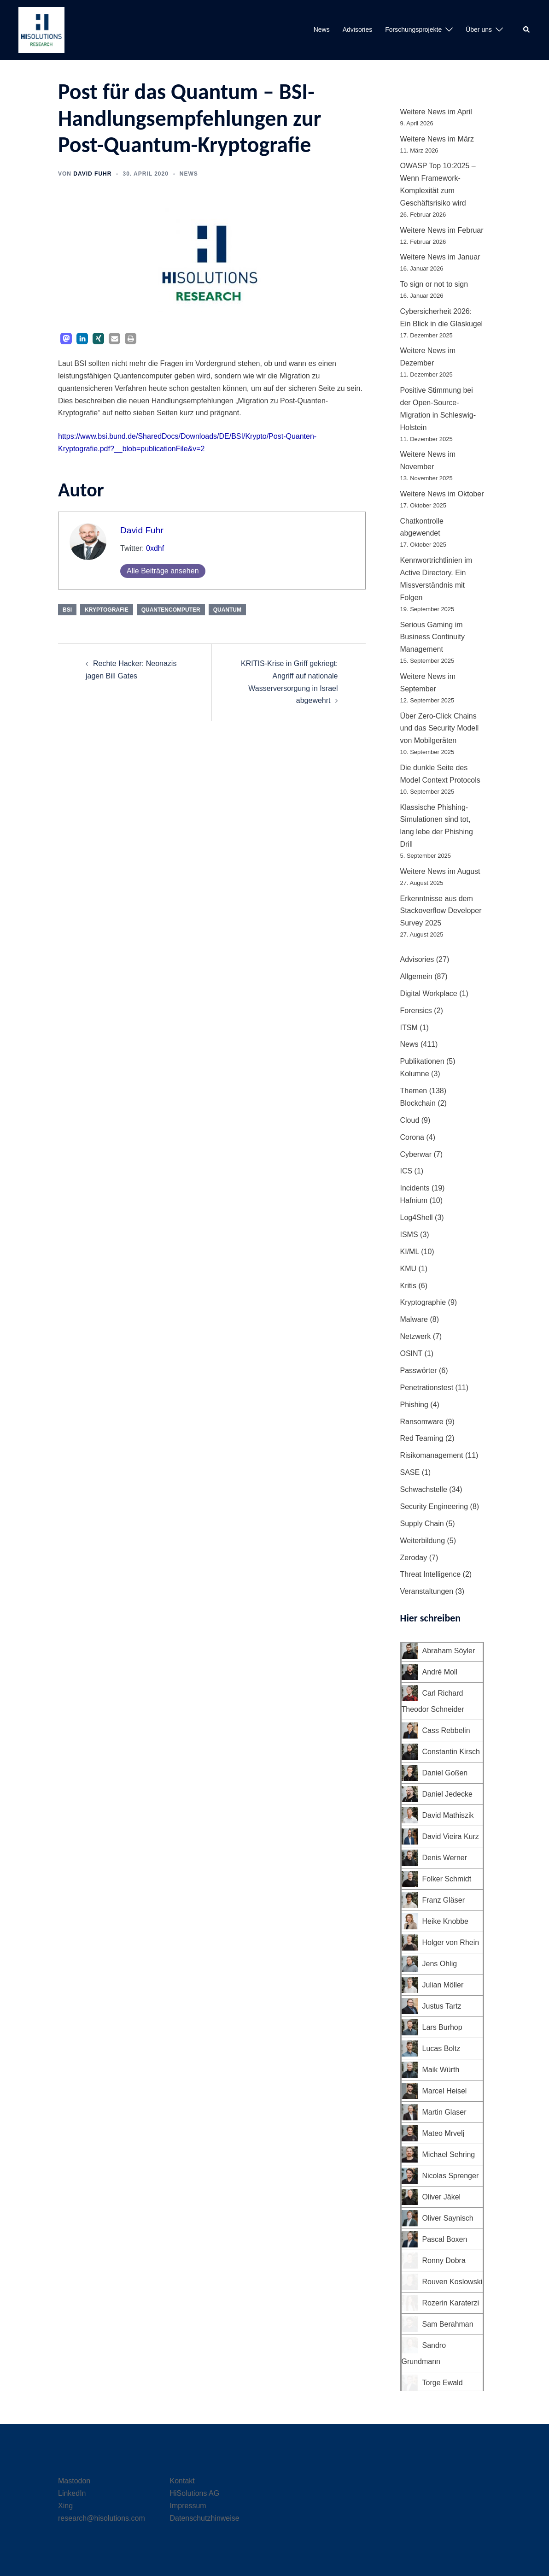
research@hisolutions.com (101, 2518)
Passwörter (418, 1370)
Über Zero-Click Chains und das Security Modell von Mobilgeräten (439, 728)
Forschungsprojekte (413, 29)
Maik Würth (441, 2070)
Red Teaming (422, 1438)
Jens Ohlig (439, 1964)
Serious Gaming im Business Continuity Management (432, 637)
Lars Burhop (442, 2027)
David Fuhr (92, 174)
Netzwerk (415, 1336)
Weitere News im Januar (440, 257)
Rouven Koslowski (452, 2282)
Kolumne (414, 1074)
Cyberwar (416, 1154)
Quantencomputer (170, 610)
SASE (410, 1472)
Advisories (358, 29)
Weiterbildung (422, 1540)
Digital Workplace (428, 993)
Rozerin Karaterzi (450, 2303)
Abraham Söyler (448, 1651)
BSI (67, 610)
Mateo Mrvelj (443, 2133)
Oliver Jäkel (441, 2197)
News (322, 29)
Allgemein (416, 976)
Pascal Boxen (444, 2239)
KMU (408, 1269)
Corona (412, 1137)
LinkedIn (72, 2493)
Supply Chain (422, 1523)
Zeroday (413, 1558)
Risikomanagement (431, 1455)
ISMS (409, 1234)
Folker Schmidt (447, 1879)
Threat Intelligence (430, 1574)
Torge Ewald (442, 2383)
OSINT (411, 1353)
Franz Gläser (443, 1900)
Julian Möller (443, 1985)
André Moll (439, 1672)
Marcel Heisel (444, 2091)
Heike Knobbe (445, 1921)
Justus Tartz (441, 2006)
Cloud (410, 1120)
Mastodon (74, 2481)
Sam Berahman (447, 2324)
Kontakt (182, 2481)
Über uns (479, 29)
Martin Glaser (444, 2112)
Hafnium (414, 1200)
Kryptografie (106, 610)
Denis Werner (444, 1858)
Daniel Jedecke (447, 1794)
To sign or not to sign (434, 284)
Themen (413, 1091)
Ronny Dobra (444, 2260)
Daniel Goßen (445, 1773)
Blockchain (418, 1103)
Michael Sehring (448, 2154)
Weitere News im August (440, 871)
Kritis (408, 1286)
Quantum (227, 610)
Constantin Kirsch (451, 1752)
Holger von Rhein (450, 1942)
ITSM (409, 1028)
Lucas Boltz (441, 2048)
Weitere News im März (437, 139)
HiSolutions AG (195, 2493)
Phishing (414, 1405)
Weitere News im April (436, 112)
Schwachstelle (423, 1489)
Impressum (188, 2506)
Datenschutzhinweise (204, 2518)
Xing (65, 2506)
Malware (414, 1319)
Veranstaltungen (427, 1591)
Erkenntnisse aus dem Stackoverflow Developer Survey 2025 (441, 911)
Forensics (416, 1010)
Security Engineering (434, 1506)
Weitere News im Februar (442, 230)
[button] (527, 30)
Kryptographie (423, 1302)
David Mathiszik (448, 1815)
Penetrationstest (427, 1387)
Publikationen (422, 1061)
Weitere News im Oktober (442, 494)
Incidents (415, 1188)
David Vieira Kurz (450, 1836)
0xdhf (155, 548)
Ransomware (422, 1422)
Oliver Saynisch (447, 2218)
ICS (406, 1171)
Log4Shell (416, 1217)
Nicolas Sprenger (450, 2176)
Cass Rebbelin (446, 1730)
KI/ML (409, 1252)
